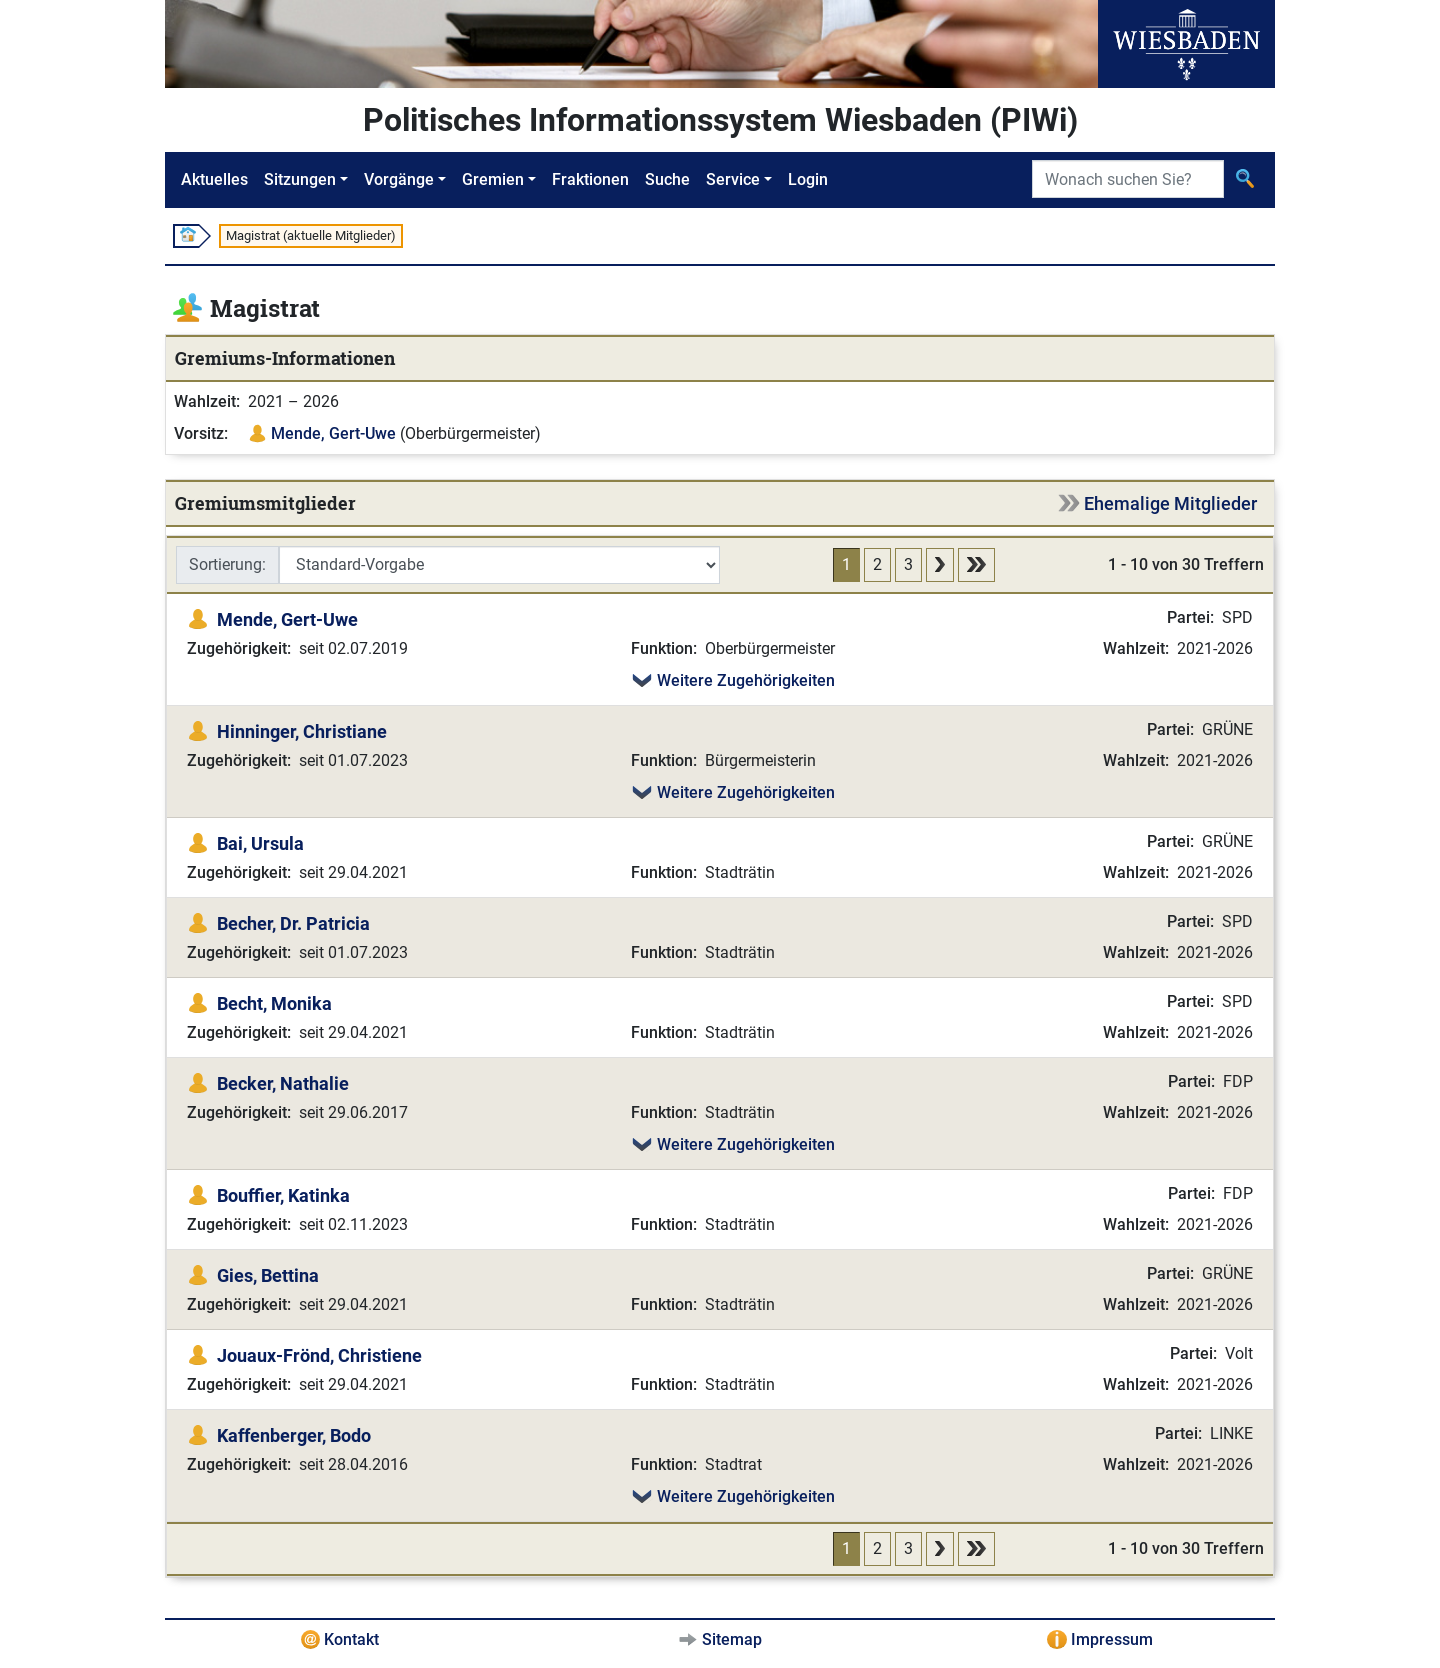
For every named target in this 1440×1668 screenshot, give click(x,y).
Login (808, 179)
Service (733, 179)
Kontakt (351, 1639)
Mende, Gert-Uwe (333, 433)
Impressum (1112, 1639)
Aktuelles (214, 179)
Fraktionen (590, 179)
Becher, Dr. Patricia (293, 923)
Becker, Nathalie (283, 1083)
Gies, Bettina (268, 1275)
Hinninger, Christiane (302, 731)
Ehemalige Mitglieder (1170, 503)
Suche (667, 179)
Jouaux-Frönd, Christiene (319, 1355)
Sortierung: (227, 564)
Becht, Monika (274, 1003)
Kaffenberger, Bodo (294, 1435)
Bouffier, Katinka (283, 1195)
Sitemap (732, 1639)
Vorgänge (399, 179)
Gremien (493, 179)
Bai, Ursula (260, 843)
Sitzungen (300, 179)
